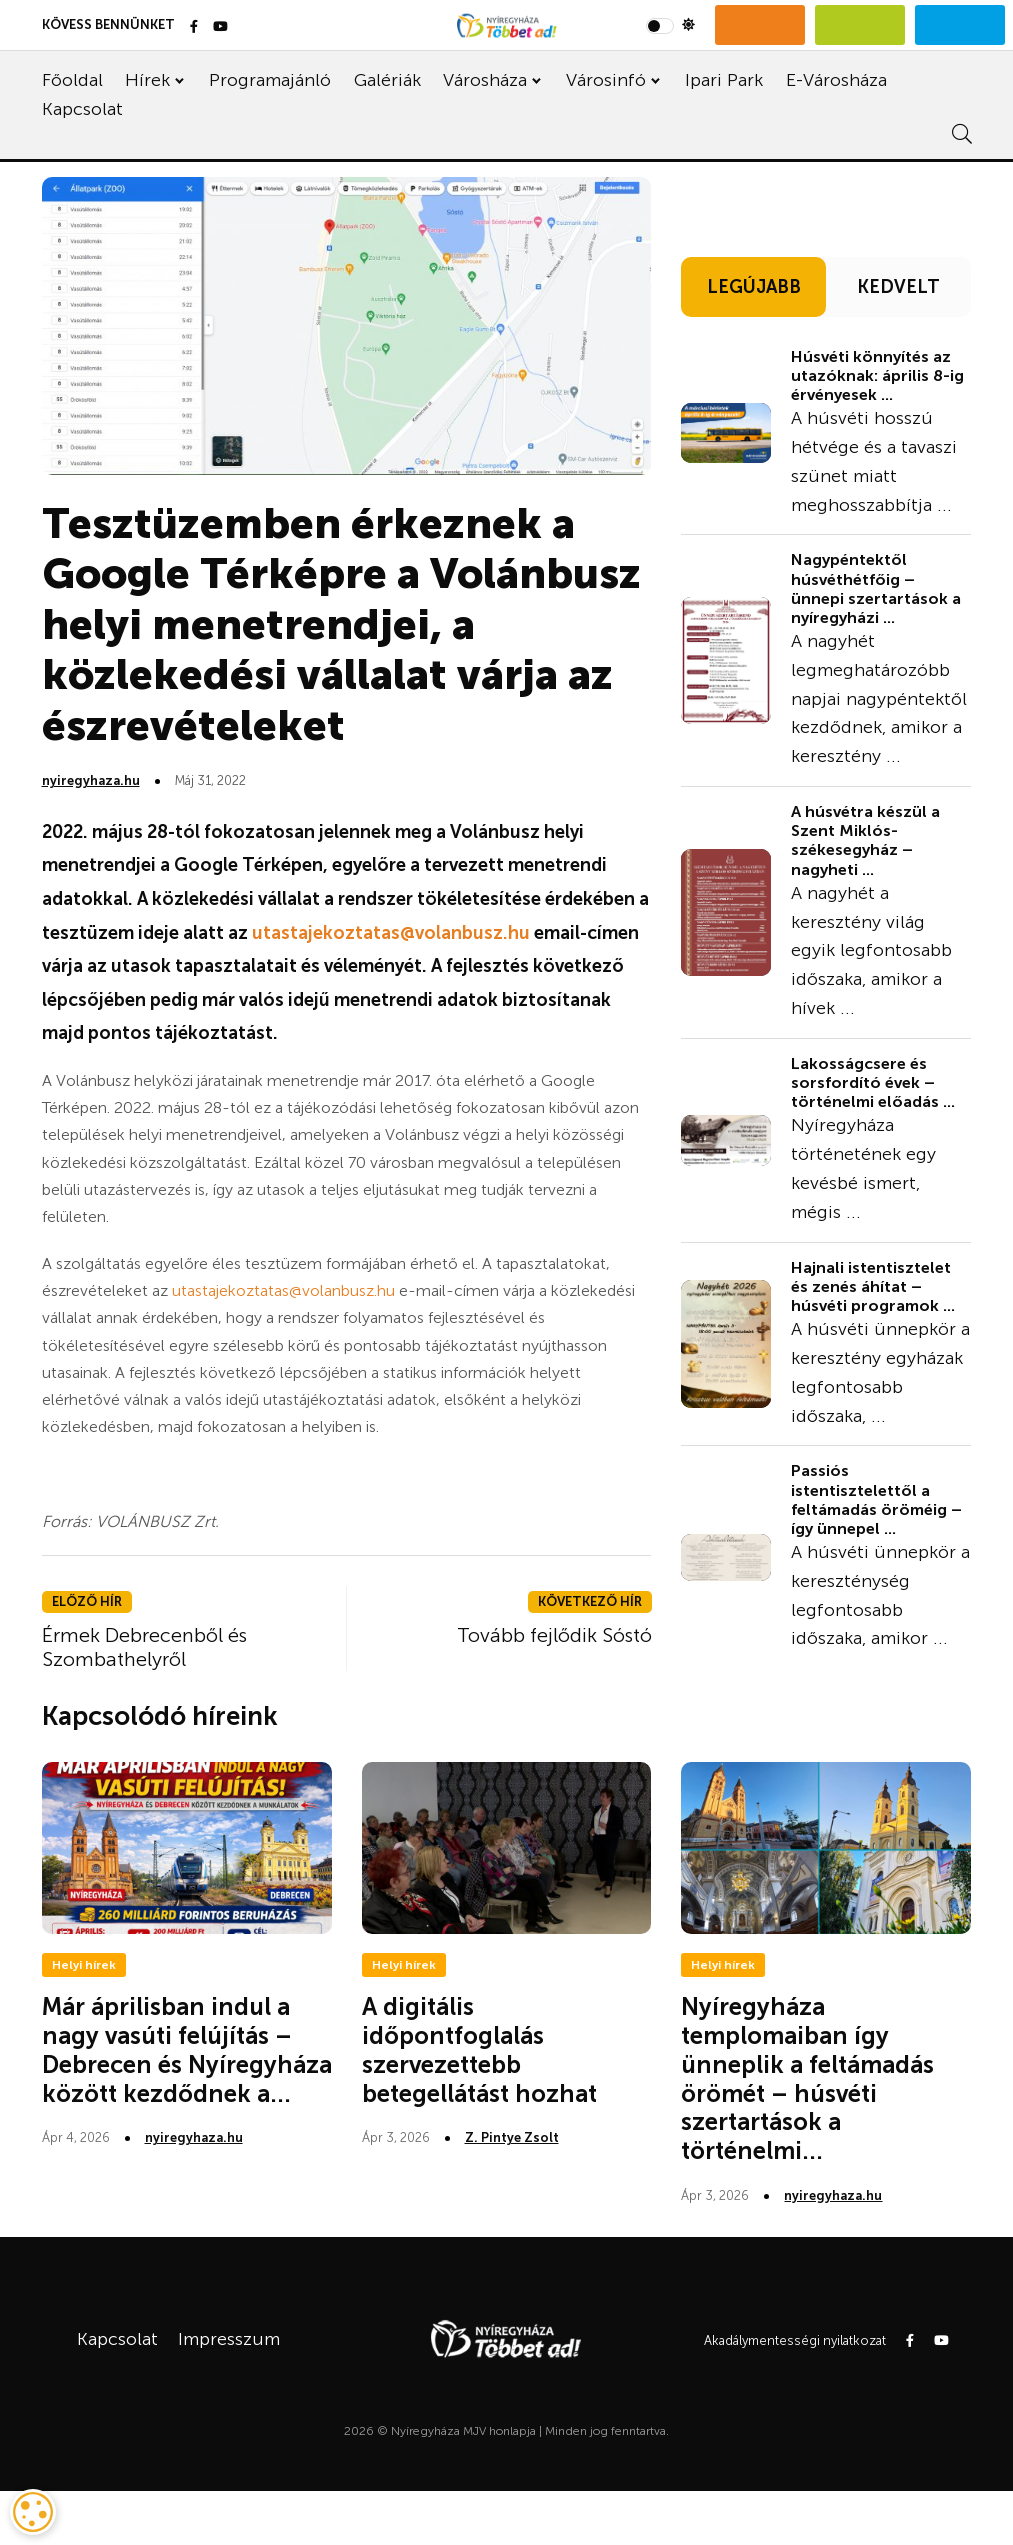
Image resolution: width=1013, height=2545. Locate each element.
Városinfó (606, 80)
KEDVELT (898, 287)
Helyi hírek (84, 1965)
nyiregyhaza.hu (91, 780)
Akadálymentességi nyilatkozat (795, 2340)
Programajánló (270, 80)
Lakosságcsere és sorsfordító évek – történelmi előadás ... (873, 1082)
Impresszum (229, 2339)
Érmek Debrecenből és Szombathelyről (144, 1647)
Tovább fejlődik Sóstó (554, 1635)
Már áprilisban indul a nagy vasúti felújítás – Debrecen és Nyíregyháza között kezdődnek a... (187, 2049)
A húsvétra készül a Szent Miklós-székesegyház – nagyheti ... (865, 840)
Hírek (147, 80)
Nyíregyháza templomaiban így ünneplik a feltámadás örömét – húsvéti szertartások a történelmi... (807, 2078)
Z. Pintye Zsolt (512, 2137)
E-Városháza (836, 80)
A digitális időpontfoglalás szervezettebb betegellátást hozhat (479, 2049)
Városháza (485, 80)
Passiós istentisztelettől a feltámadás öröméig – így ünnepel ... (876, 1499)
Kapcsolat (82, 109)
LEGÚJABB (754, 287)
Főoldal (72, 80)
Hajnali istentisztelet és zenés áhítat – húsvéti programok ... (873, 1286)
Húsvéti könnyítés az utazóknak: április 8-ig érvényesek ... (877, 375)
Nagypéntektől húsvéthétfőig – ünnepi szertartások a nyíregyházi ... (876, 588)
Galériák (387, 80)
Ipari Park (724, 80)
